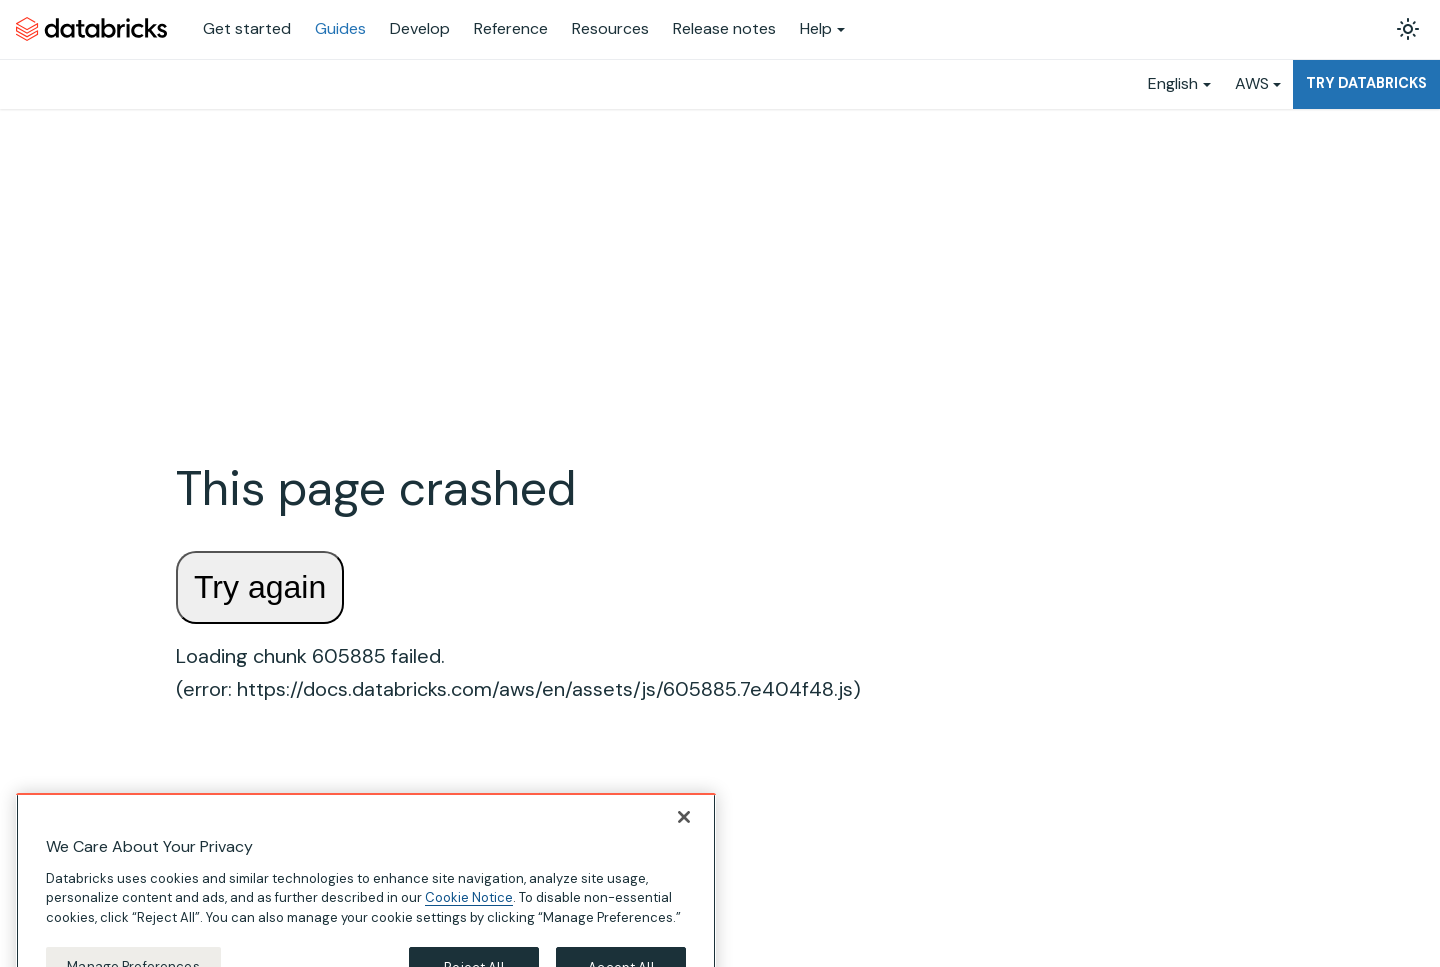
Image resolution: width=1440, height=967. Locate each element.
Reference (511, 28)
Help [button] (816, 28)
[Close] (684, 839)
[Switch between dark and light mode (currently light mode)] (1408, 29)
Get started (247, 28)
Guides (340, 28)
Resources (610, 28)
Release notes (724, 28)
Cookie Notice (469, 920)
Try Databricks (1366, 83)
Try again (260, 587)
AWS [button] (1252, 83)
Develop (420, 28)
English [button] (1173, 83)
